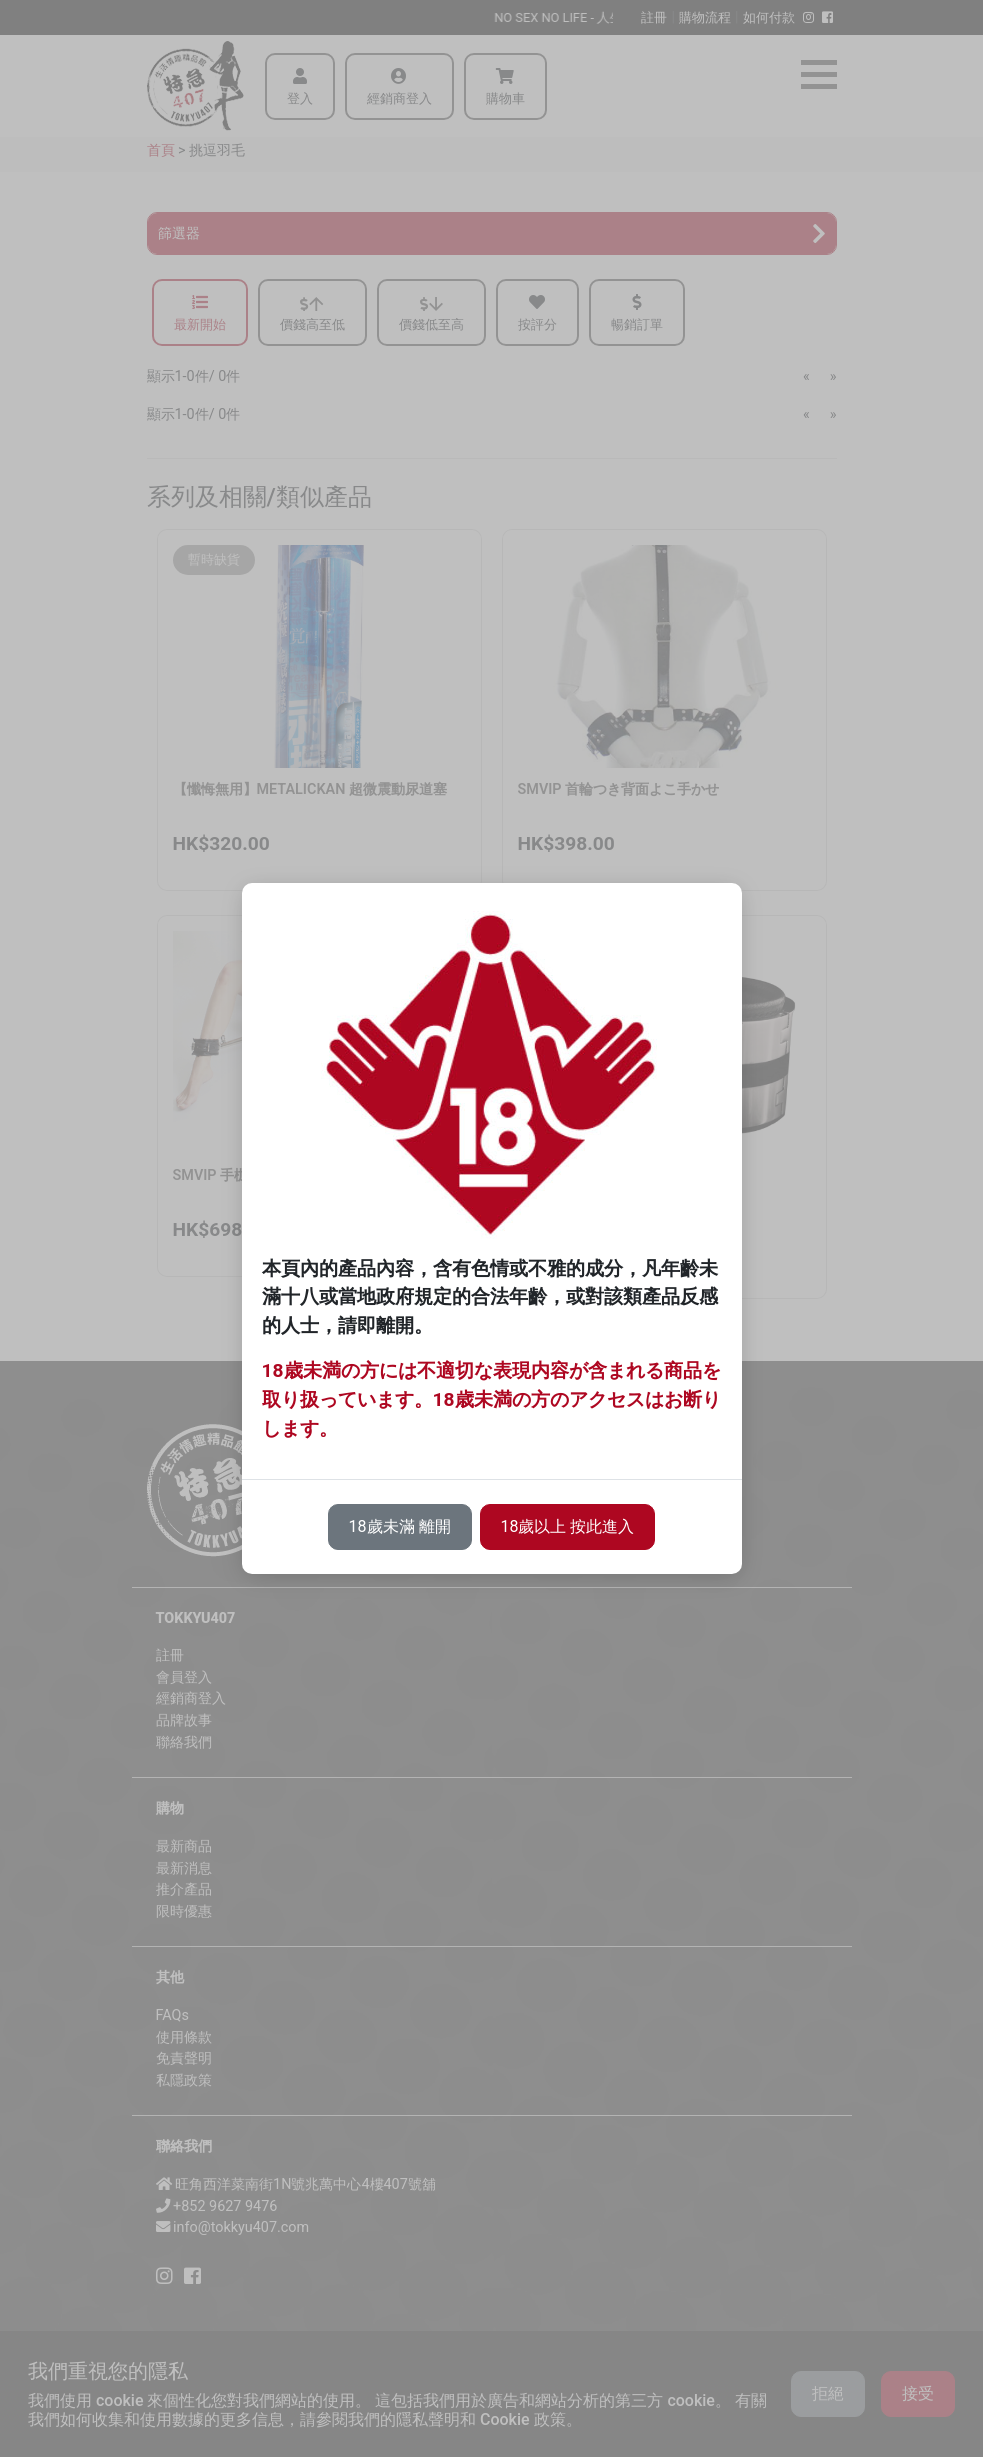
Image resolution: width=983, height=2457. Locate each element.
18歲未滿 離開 (400, 1526)
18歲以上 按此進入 (568, 1526)
